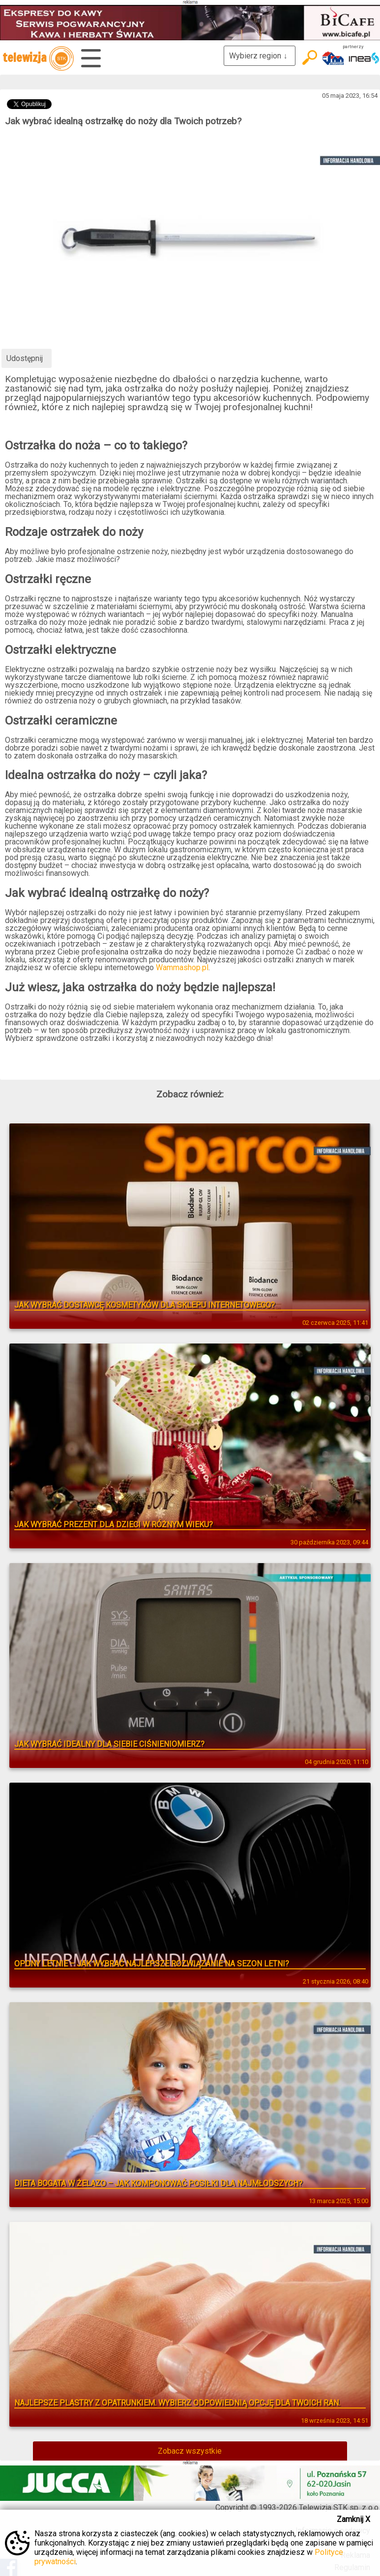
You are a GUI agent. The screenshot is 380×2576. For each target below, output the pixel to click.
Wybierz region (259, 55)
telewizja (38, 58)
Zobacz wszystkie (190, 2451)
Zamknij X (353, 2519)
